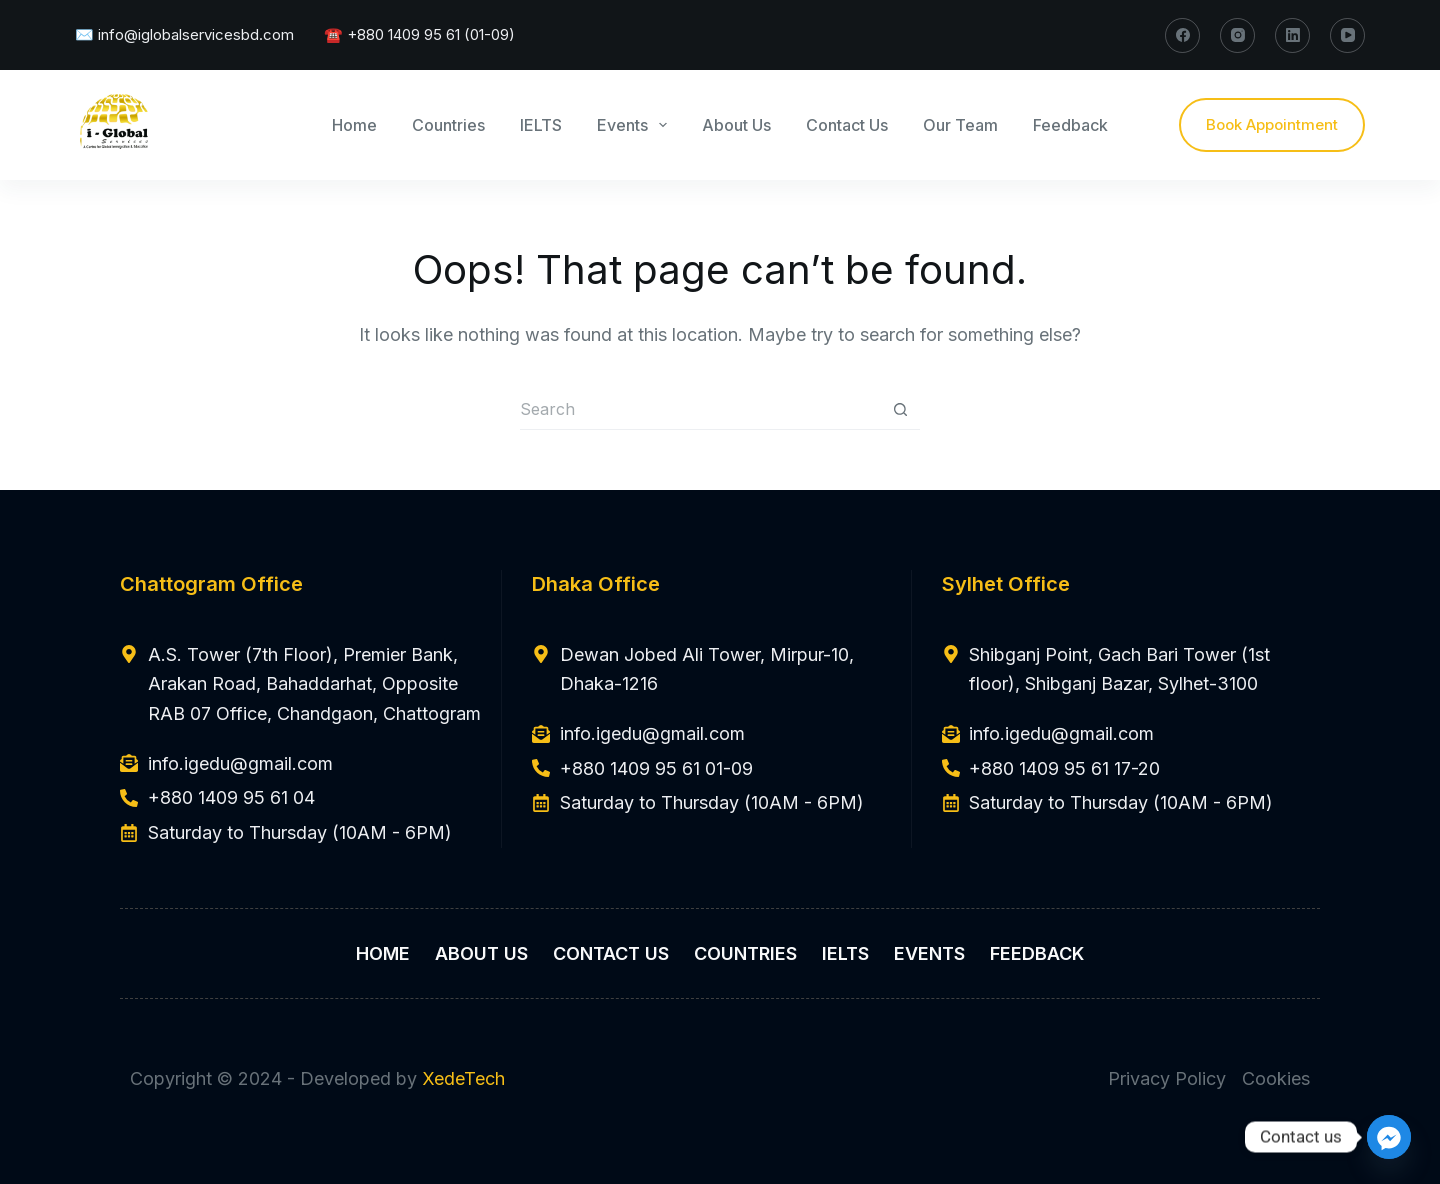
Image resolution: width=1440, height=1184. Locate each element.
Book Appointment (1272, 124)
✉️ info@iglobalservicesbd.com (184, 34)
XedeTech (463, 1078)
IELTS (541, 125)
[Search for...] (700, 410)
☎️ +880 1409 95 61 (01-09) (419, 34)
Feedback (1070, 125)
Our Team (960, 125)
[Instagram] (1237, 35)
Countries (448, 125)
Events (636, 125)
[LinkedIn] (1292, 35)
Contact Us (847, 125)
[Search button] (900, 410)
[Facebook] (1182, 35)
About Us (736, 125)
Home (354, 125)
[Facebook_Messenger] (1389, 1137)
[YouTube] (1347, 35)
